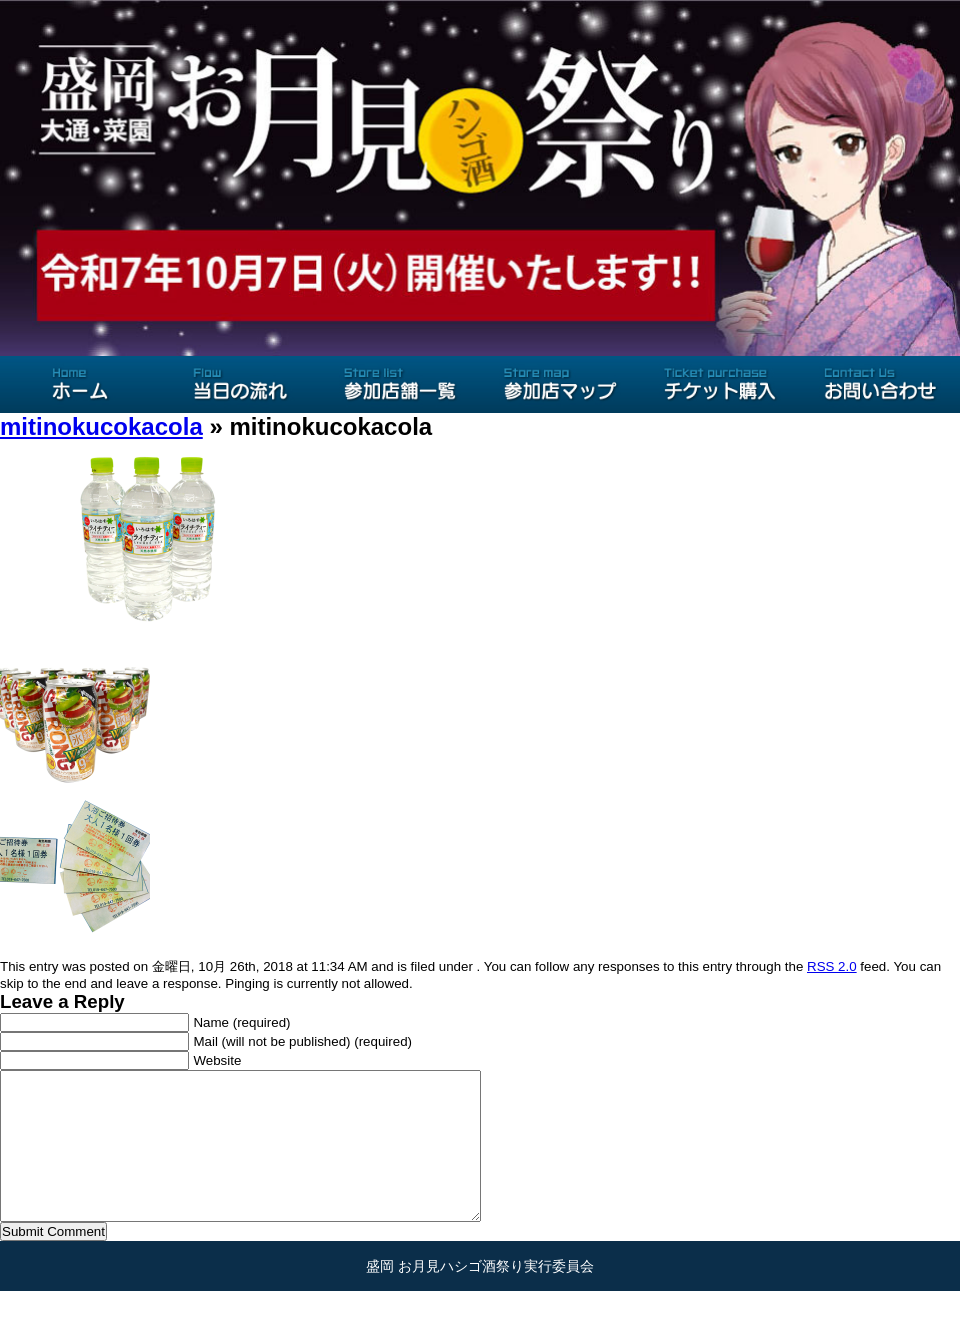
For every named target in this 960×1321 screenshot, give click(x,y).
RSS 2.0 (832, 966)
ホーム (80, 384)
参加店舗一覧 (400, 384)
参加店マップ (560, 384)
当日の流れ (240, 384)
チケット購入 (720, 384)
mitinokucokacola (101, 426)
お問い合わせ (880, 384)
